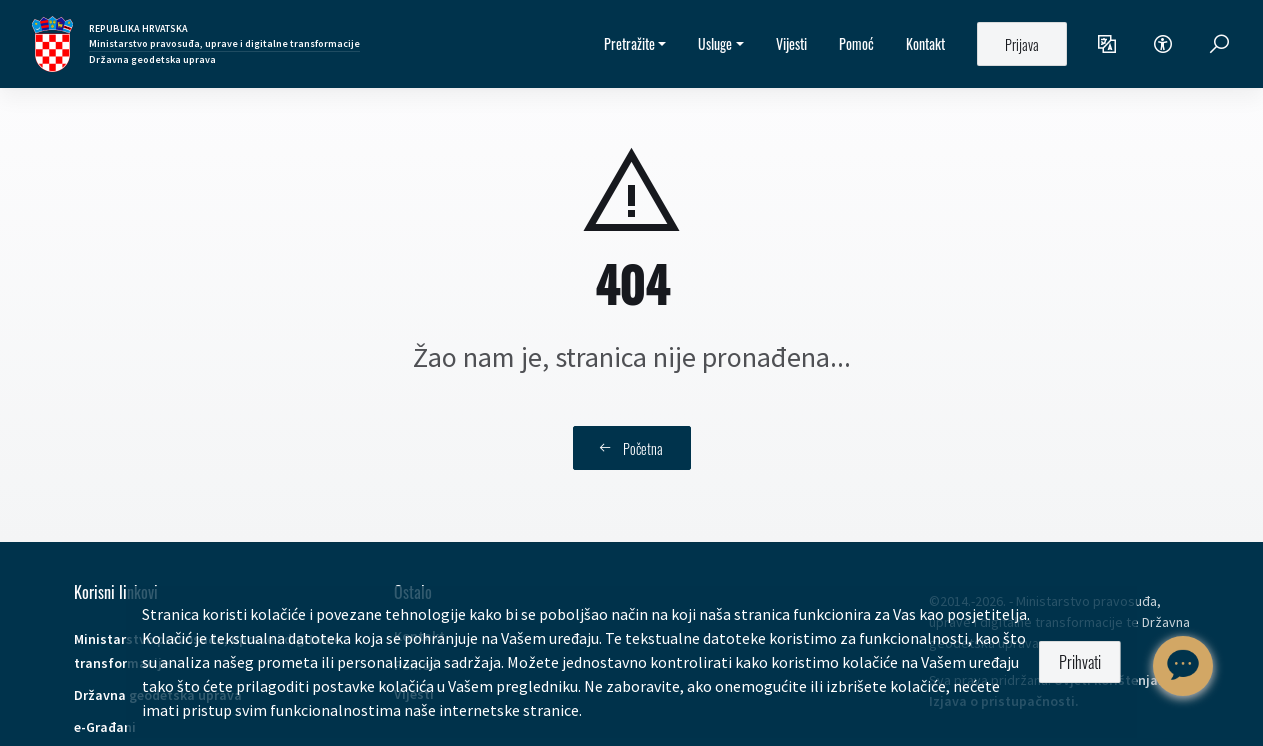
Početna (632, 448)
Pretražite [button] (629, 43)
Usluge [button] (715, 43)
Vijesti (791, 43)
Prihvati (1080, 662)
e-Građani (105, 727)
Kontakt (925, 43)
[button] (1107, 44)
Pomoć (856, 43)
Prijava (1022, 44)
